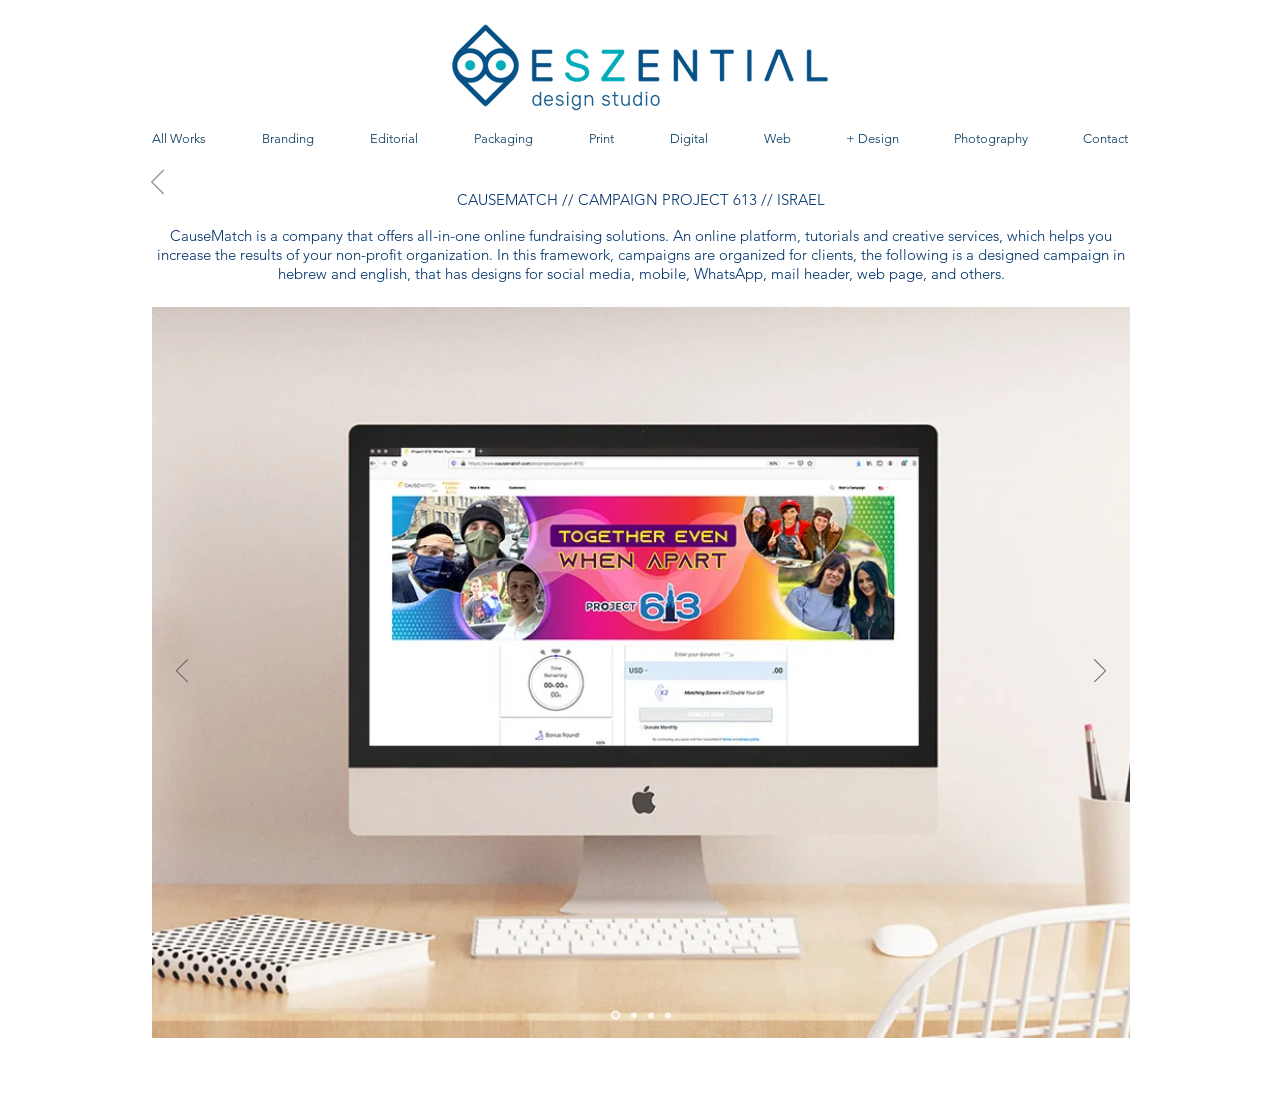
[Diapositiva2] (634, 1015)
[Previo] (182, 672)
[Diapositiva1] (615, 1015)
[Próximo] (1100, 672)
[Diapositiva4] (668, 1015)
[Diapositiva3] (651, 1015)
